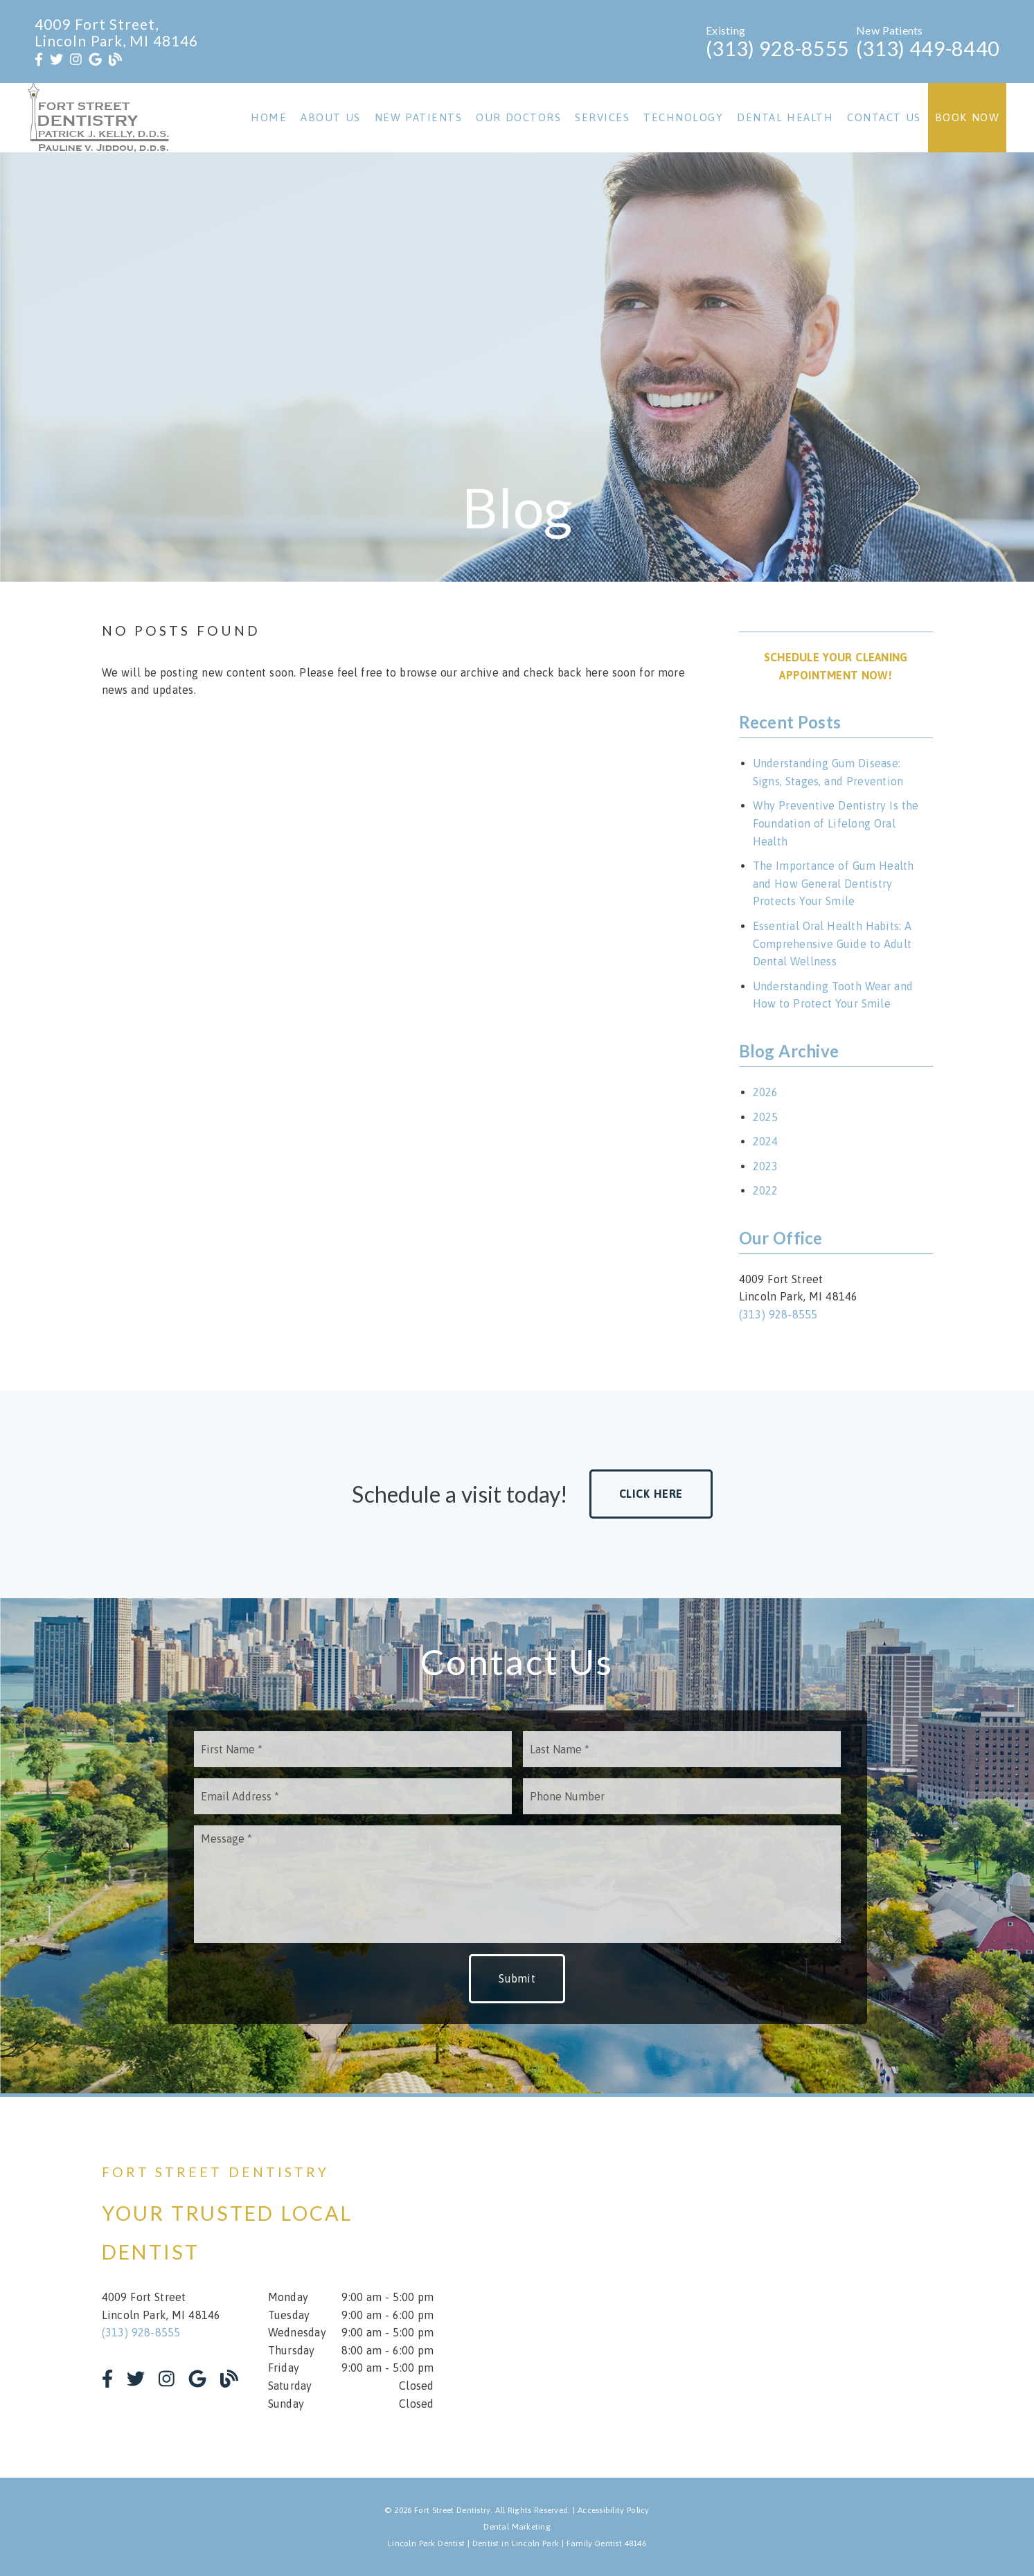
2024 (765, 1141)
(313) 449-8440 (927, 48)
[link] (39, 59)
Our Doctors (518, 117)
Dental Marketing (517, 2527)
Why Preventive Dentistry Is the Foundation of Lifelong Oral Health (836, 823)
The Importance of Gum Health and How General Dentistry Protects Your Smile (833, 883)
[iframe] (766, 2287)
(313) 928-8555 (777, 48)
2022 (765, 1190)
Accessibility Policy (614, 2510)
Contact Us (884, 117)
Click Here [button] (651, 1493)
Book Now (967, 117)
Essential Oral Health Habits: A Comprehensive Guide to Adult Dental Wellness (832, 943)
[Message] (517, 1884)
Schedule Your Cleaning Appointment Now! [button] (836, 666)
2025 (765, 1117)
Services (602, 117)
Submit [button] (517, 1978)
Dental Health (785, 117)
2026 (765, 1092)
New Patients (419, 117)
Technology (683, 117)
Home (269, 117)
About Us (331, 117)
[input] (353, 1749)
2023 (765, 1166)
